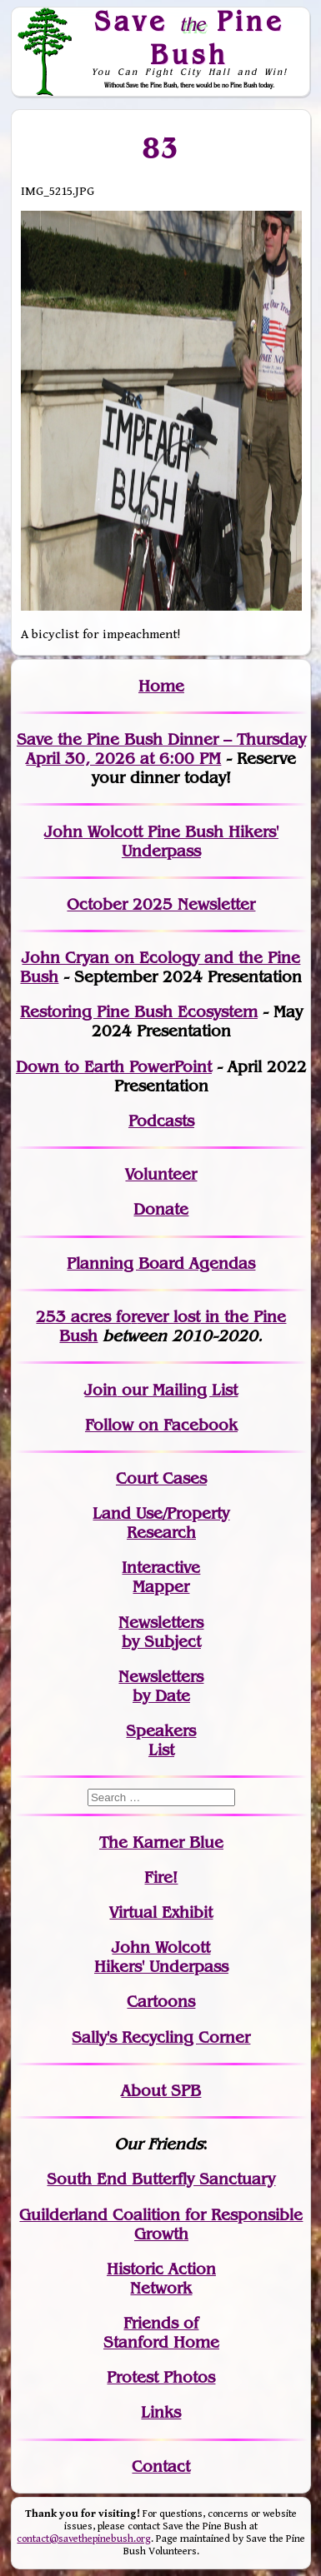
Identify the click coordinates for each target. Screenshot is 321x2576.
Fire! (161, 1877)
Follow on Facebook (161, 1425)
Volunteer (161, 1174)
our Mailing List (177, 1390)
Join (100, 1390)
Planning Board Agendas (161, 1263)
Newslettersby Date (160, 1686)
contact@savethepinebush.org (84, 2539)
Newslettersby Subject (160, 1632)
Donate (160, 1209)
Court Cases (161, 1478)
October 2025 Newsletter (161, 904)
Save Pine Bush (189, 37)
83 (161, 147)
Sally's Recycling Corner (161, 2037)
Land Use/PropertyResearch (161, 1523)
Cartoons (161, 2001)
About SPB (161, 2090)
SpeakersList (161, 1740)
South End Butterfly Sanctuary (161, 2179)
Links (161, 2412)
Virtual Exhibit (161, 1912)
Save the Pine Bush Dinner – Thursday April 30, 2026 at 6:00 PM (161, 749)
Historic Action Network (161, 2278)
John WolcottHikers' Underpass (161, 1957)
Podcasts (161, 1121)
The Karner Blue (161, 1842)
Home (161, 686)
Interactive (161, 1567)
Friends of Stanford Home (161, 2333)
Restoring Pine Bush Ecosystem (139, 1011)
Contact (161, 2466)
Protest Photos (161, 2377)
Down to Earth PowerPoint (114, 1066)
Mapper (161, 1586)
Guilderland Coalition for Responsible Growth (161, 2224)
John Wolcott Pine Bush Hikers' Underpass (161, 841)
